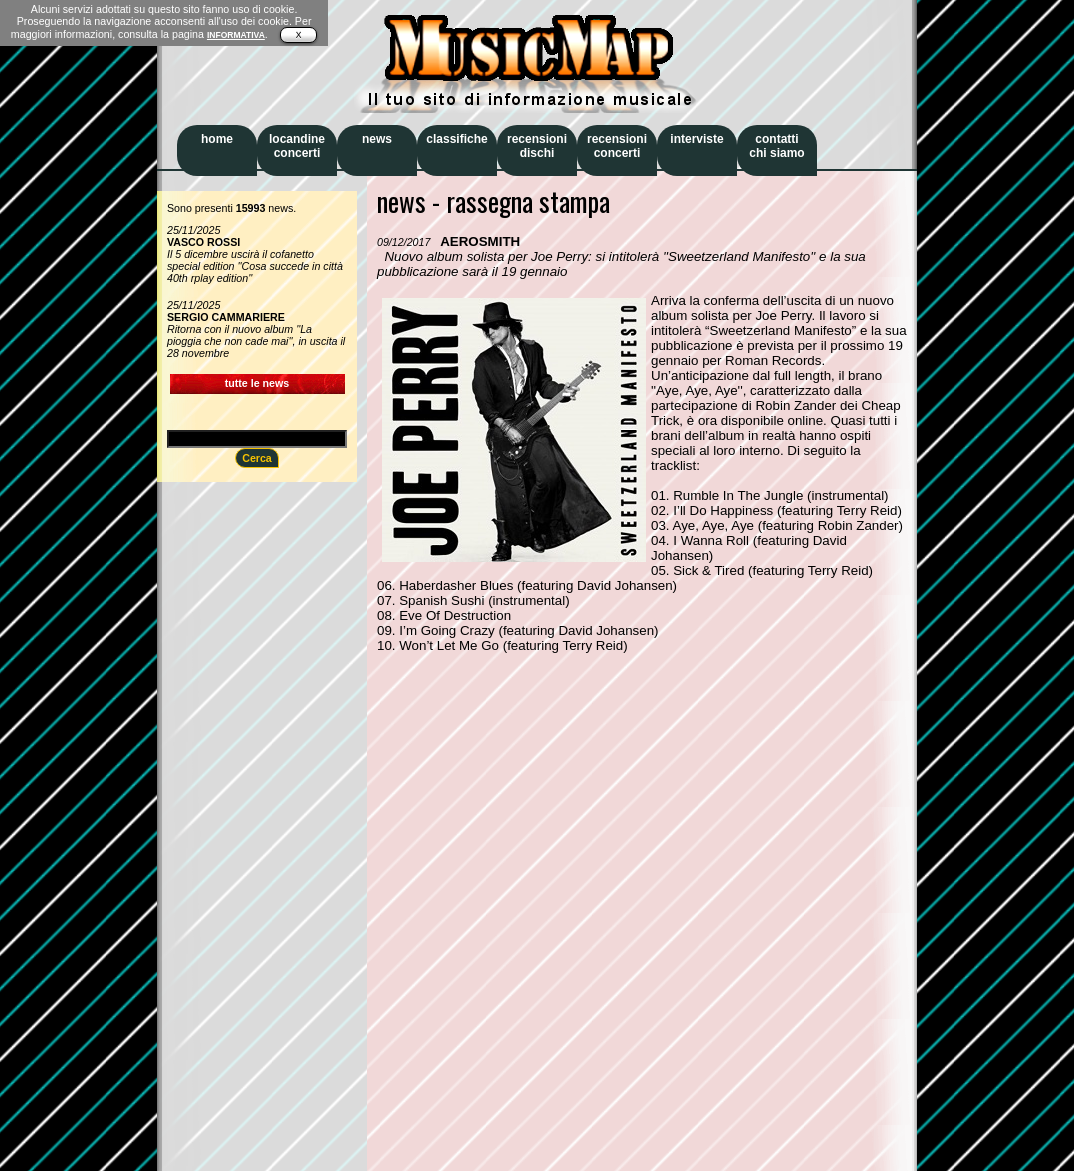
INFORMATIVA (236, 35)
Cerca (257, 458)
